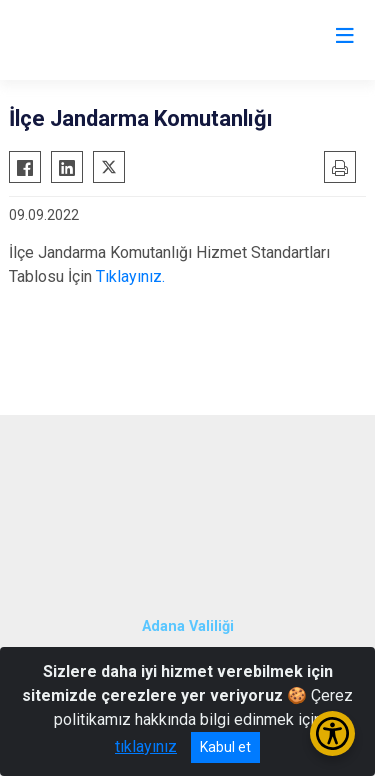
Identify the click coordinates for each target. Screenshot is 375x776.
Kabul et (225, 747)
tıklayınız (146, 746)
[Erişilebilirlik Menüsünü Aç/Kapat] (332, 733)
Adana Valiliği (188, 626)
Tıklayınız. (130, 276)
